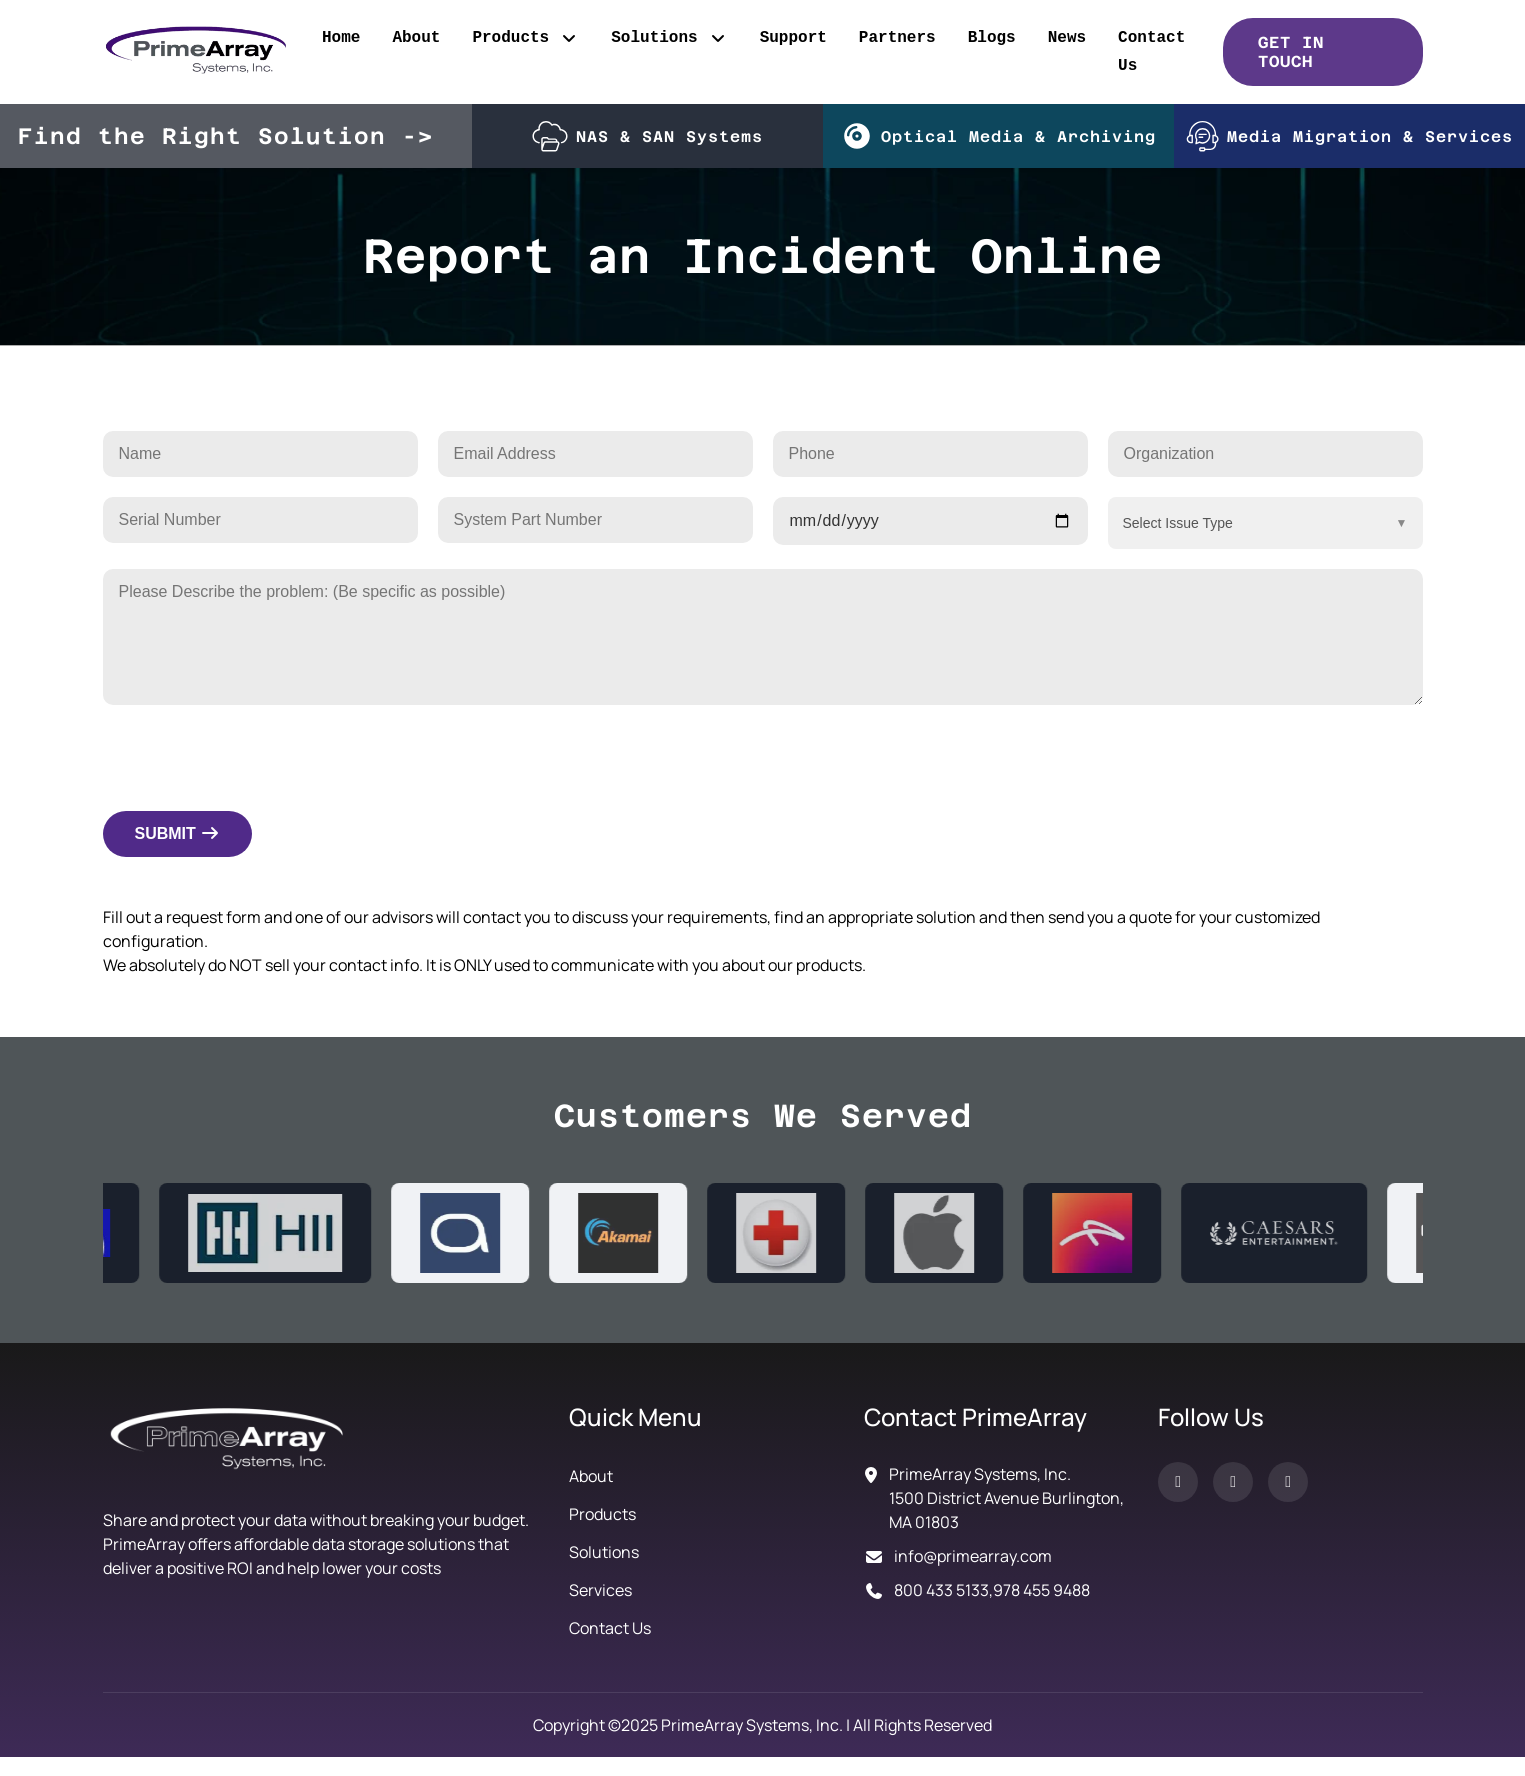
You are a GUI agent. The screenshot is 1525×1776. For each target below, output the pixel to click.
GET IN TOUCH (1291, 52)
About (416, 38)
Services (600, 1590)
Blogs (992, 38)
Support (793, 38)
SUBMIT (178, 833)
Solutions (669, 38)
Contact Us (1151, 52)
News (1067, 38)
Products (525, 38)
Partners (897, 38)
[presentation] (255, 754)
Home (341, 38)
